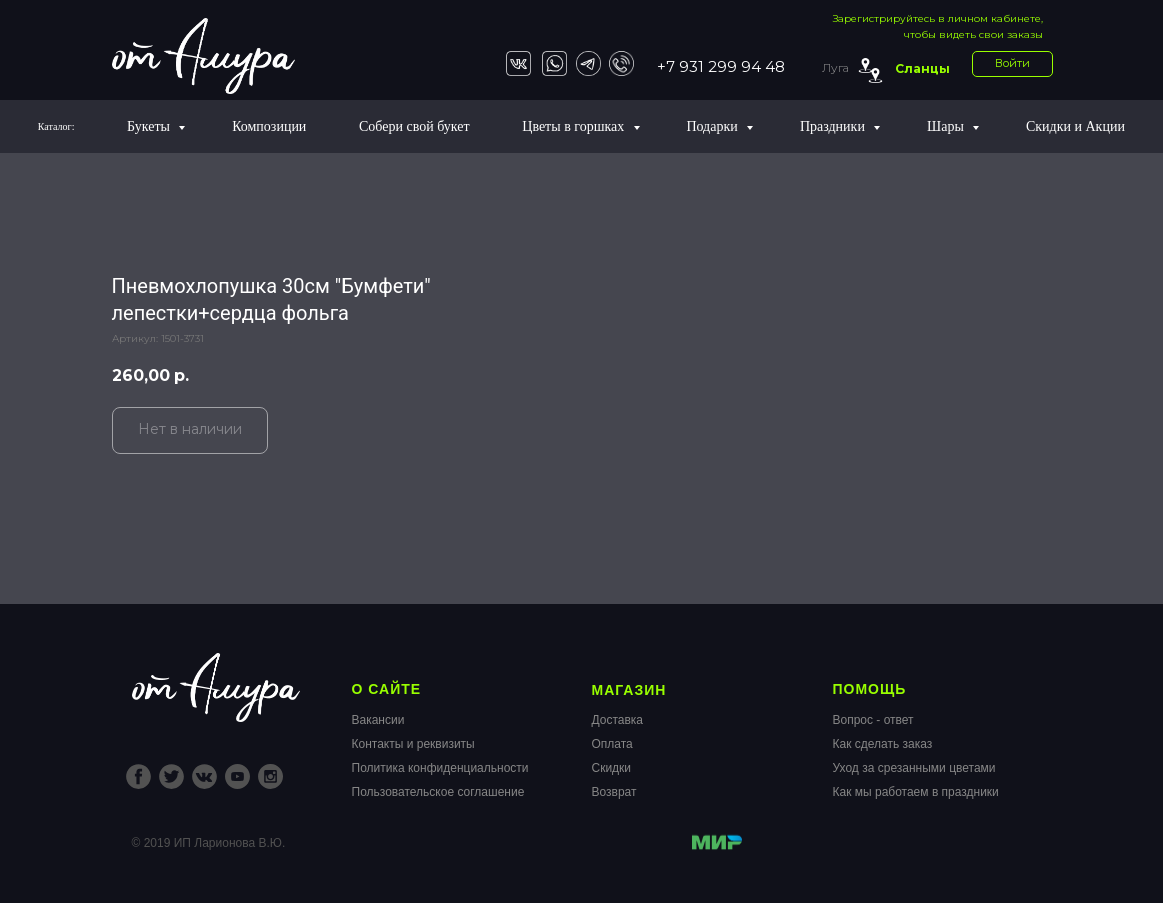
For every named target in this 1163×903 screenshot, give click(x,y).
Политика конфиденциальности (440, 768)
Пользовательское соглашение (438, 792)
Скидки (612, 768)
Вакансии (378, 720)
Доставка (618, 720)
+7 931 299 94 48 (721, 66)
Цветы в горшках (574, 126)
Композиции (269, 126)
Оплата (612, 744)
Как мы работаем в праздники (916, 792)
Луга (835, 67)
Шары (947, 126)
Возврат (614, 792)
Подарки (713, 126)
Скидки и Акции (1075, 126)
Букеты (150, 126)
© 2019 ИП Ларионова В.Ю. (209, 843)
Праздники (834, 126)
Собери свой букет (414, 126)
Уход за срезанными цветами (914, 768)
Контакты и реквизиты (413, 744)
